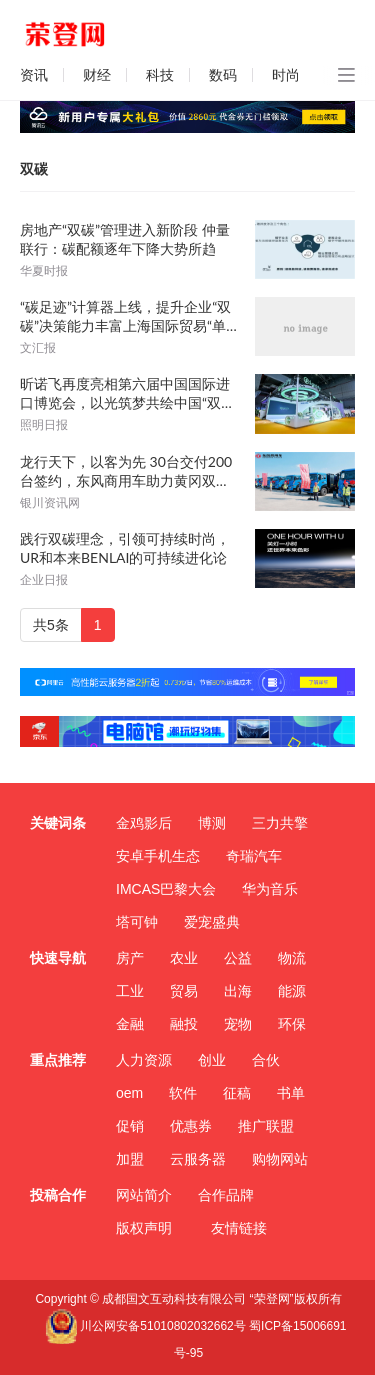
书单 (291, 1093)
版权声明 (144, 1228)
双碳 (34, 169)
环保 (292, 1024)
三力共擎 (280, 823)
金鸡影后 (144, 823)
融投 (184, 1024)
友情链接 (239, 1228)
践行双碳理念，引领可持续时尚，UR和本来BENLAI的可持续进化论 (125, 548)
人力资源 (144, 1060)
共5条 (51, 625)
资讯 (34, 75)
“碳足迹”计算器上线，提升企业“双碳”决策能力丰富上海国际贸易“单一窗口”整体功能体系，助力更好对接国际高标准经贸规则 (127, 316)
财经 (97, 75)
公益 (238, 958)
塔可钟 (137, 922)
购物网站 (280, 1159)
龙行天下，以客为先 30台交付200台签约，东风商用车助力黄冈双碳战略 (126, 471)
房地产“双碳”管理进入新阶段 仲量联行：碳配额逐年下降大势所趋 (125, 239)
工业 (130, 991)
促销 (130, 1126)
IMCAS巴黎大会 (166, 889)
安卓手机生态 (158, 856)
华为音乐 (270, 889)
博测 (212, 823)
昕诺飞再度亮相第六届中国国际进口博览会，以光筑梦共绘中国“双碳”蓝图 (125, 393)
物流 (292, 958)
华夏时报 (44, 271)
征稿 (237, 1093)
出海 (238, 991)
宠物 (238, 1024)
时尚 (286, 75)
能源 (292, 991)
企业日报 (44, 580)
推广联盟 (266, 1126)
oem (129, 1093)
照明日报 (44, 425)
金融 (130, 1024)
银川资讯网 (50, 503)
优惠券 (191, 1126)
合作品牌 (226, 1195)
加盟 (130, 1159)
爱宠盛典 (212, 922)
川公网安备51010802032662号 (145, 1326)
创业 (212, 1060)
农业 (184, 958)
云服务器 (198, 1159)
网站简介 (144, 1195)
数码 (223, 75)
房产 (130, 958)
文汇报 (38, 348)
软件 (183, 1093)
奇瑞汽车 (254, 856)
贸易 (184, 991)
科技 (160, 75)
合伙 (266, 1060)
